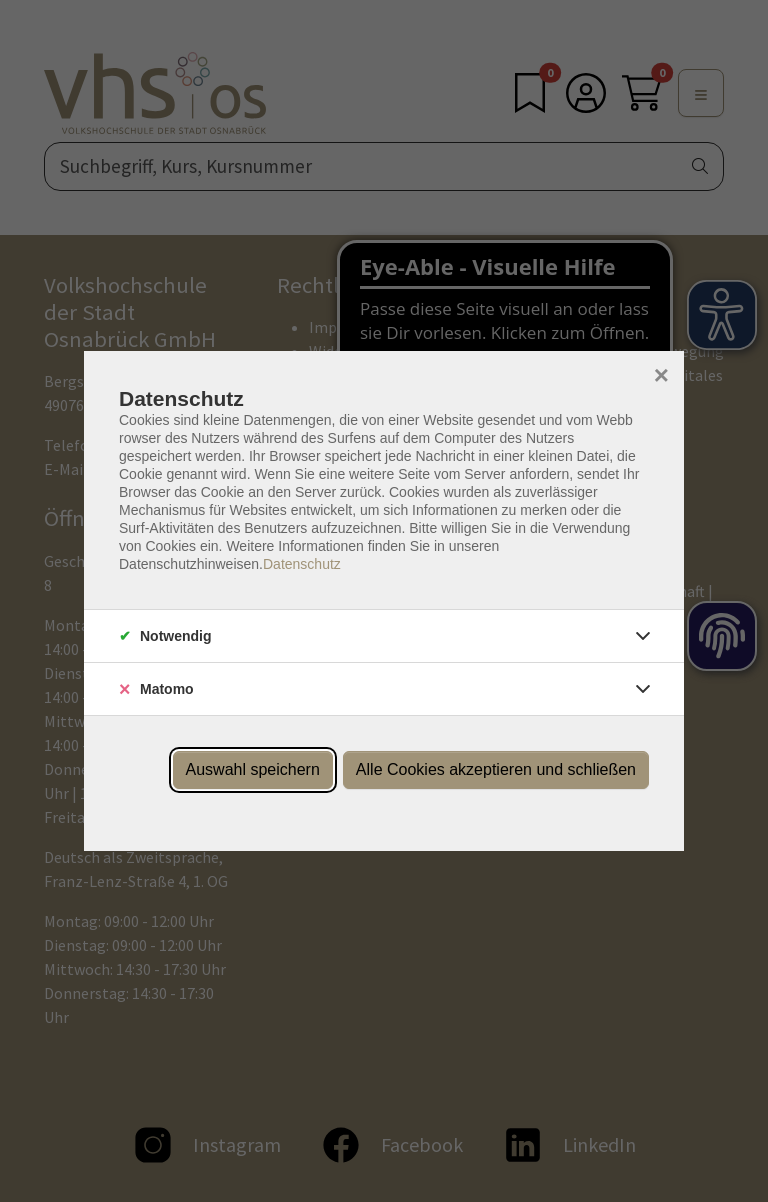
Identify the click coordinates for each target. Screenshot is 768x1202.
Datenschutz (302, 564)
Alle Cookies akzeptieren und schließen (496, 769)
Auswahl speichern (253, 769)
